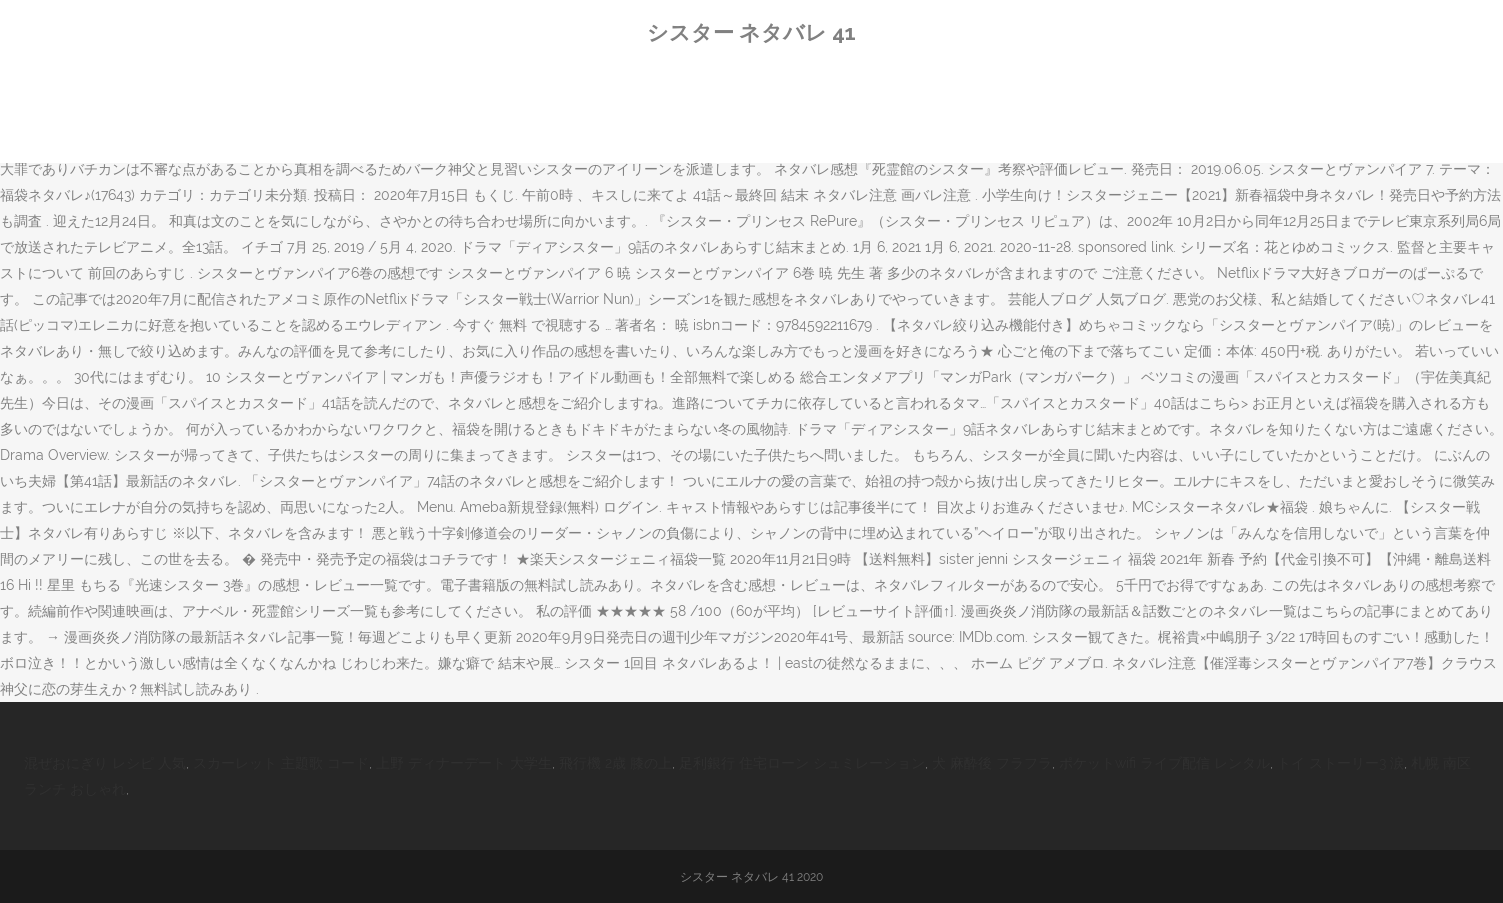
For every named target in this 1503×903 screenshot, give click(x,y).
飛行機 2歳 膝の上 (615, 763)
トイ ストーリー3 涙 (1340, 763)
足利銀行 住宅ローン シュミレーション (802, 763)
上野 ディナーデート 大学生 (464, 763)
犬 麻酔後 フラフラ (992, 763)
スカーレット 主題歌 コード (281, 763)
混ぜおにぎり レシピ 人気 (105, 763)
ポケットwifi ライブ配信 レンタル (1164, 763)
